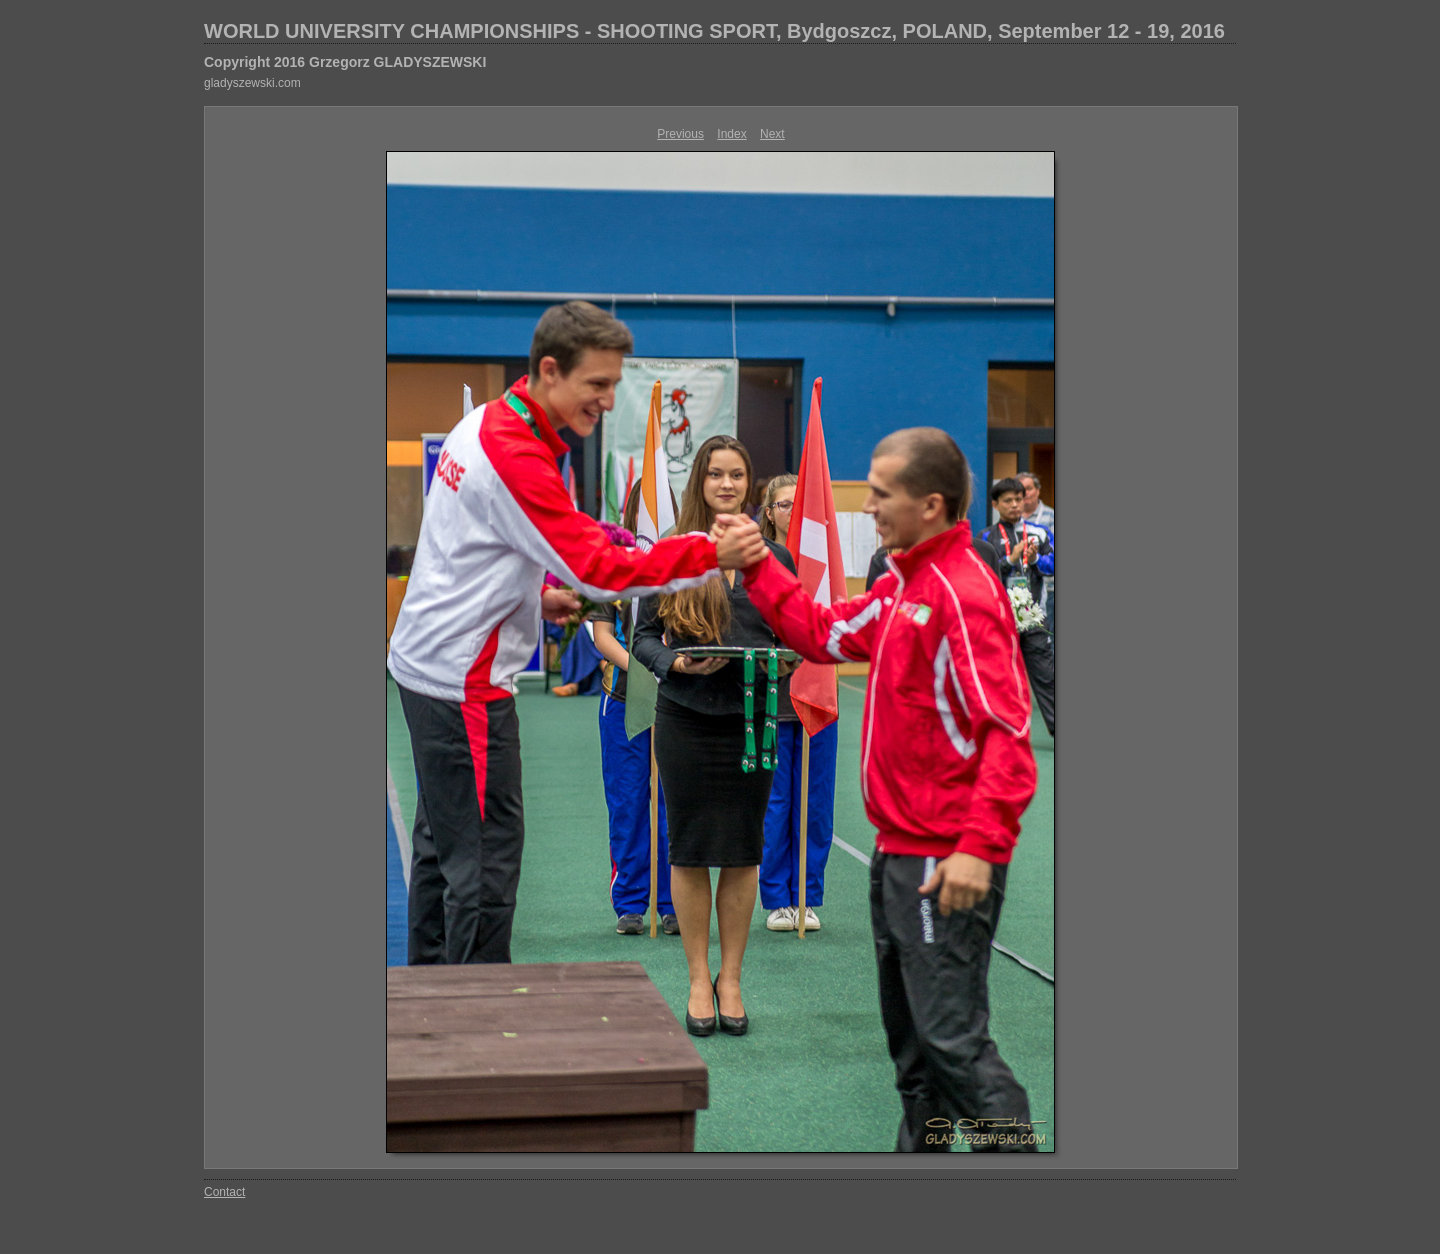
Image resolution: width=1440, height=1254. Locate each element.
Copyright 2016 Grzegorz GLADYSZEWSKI (345, 62)
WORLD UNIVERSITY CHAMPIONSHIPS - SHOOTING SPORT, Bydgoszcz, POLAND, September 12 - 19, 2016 (714, 31)
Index (731, 134)
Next (772, 134)
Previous (680, 134)
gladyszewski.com (252, 83)
